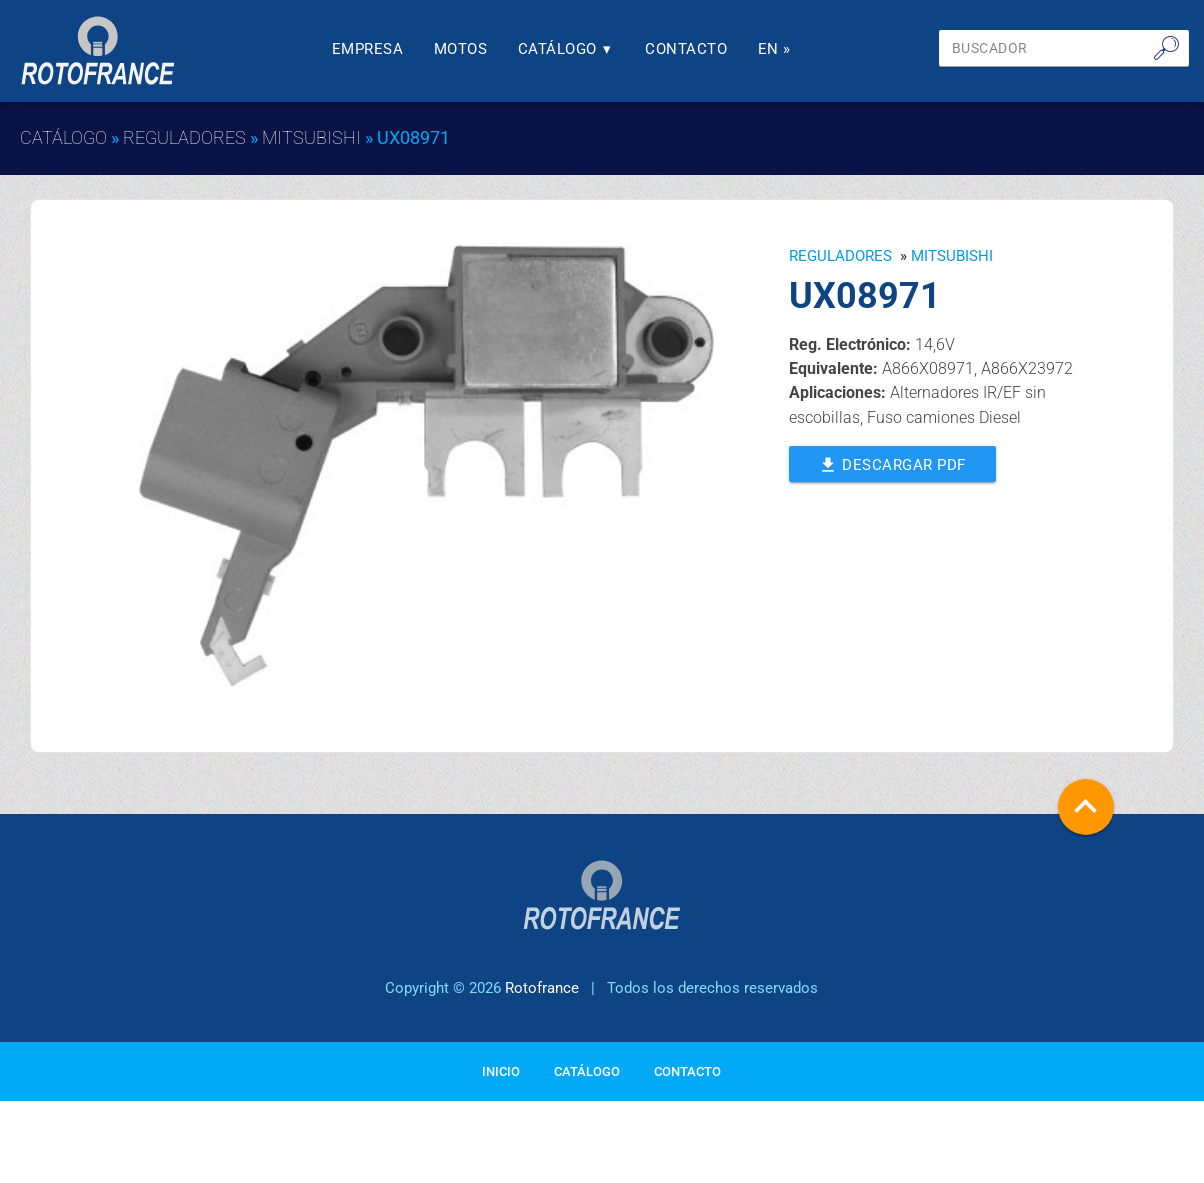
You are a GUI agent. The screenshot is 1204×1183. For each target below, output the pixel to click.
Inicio (501, 1079)
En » (774, 49)
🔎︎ (1166, 48)
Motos (461, 49)
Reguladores (184, 137)
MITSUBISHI (311, 137)
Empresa (368, 49)
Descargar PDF (893, 463)
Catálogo (566, 49)
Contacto (686, 49)
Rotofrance (542, 996)
